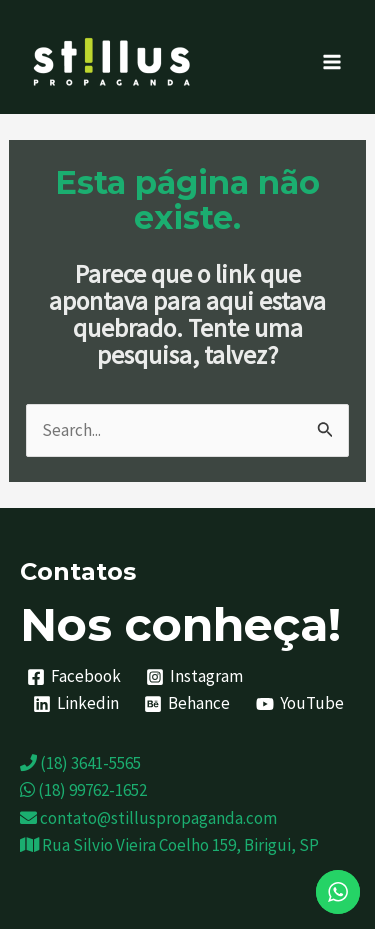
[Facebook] (74, 677)
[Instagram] (195, 677)
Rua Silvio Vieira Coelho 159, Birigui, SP (169, 845)
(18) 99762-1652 (83, 790)
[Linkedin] (76, 704)
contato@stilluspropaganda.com (148, 818)
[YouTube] (300, 704)
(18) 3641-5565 (80, 763)
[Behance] (188, 704)
